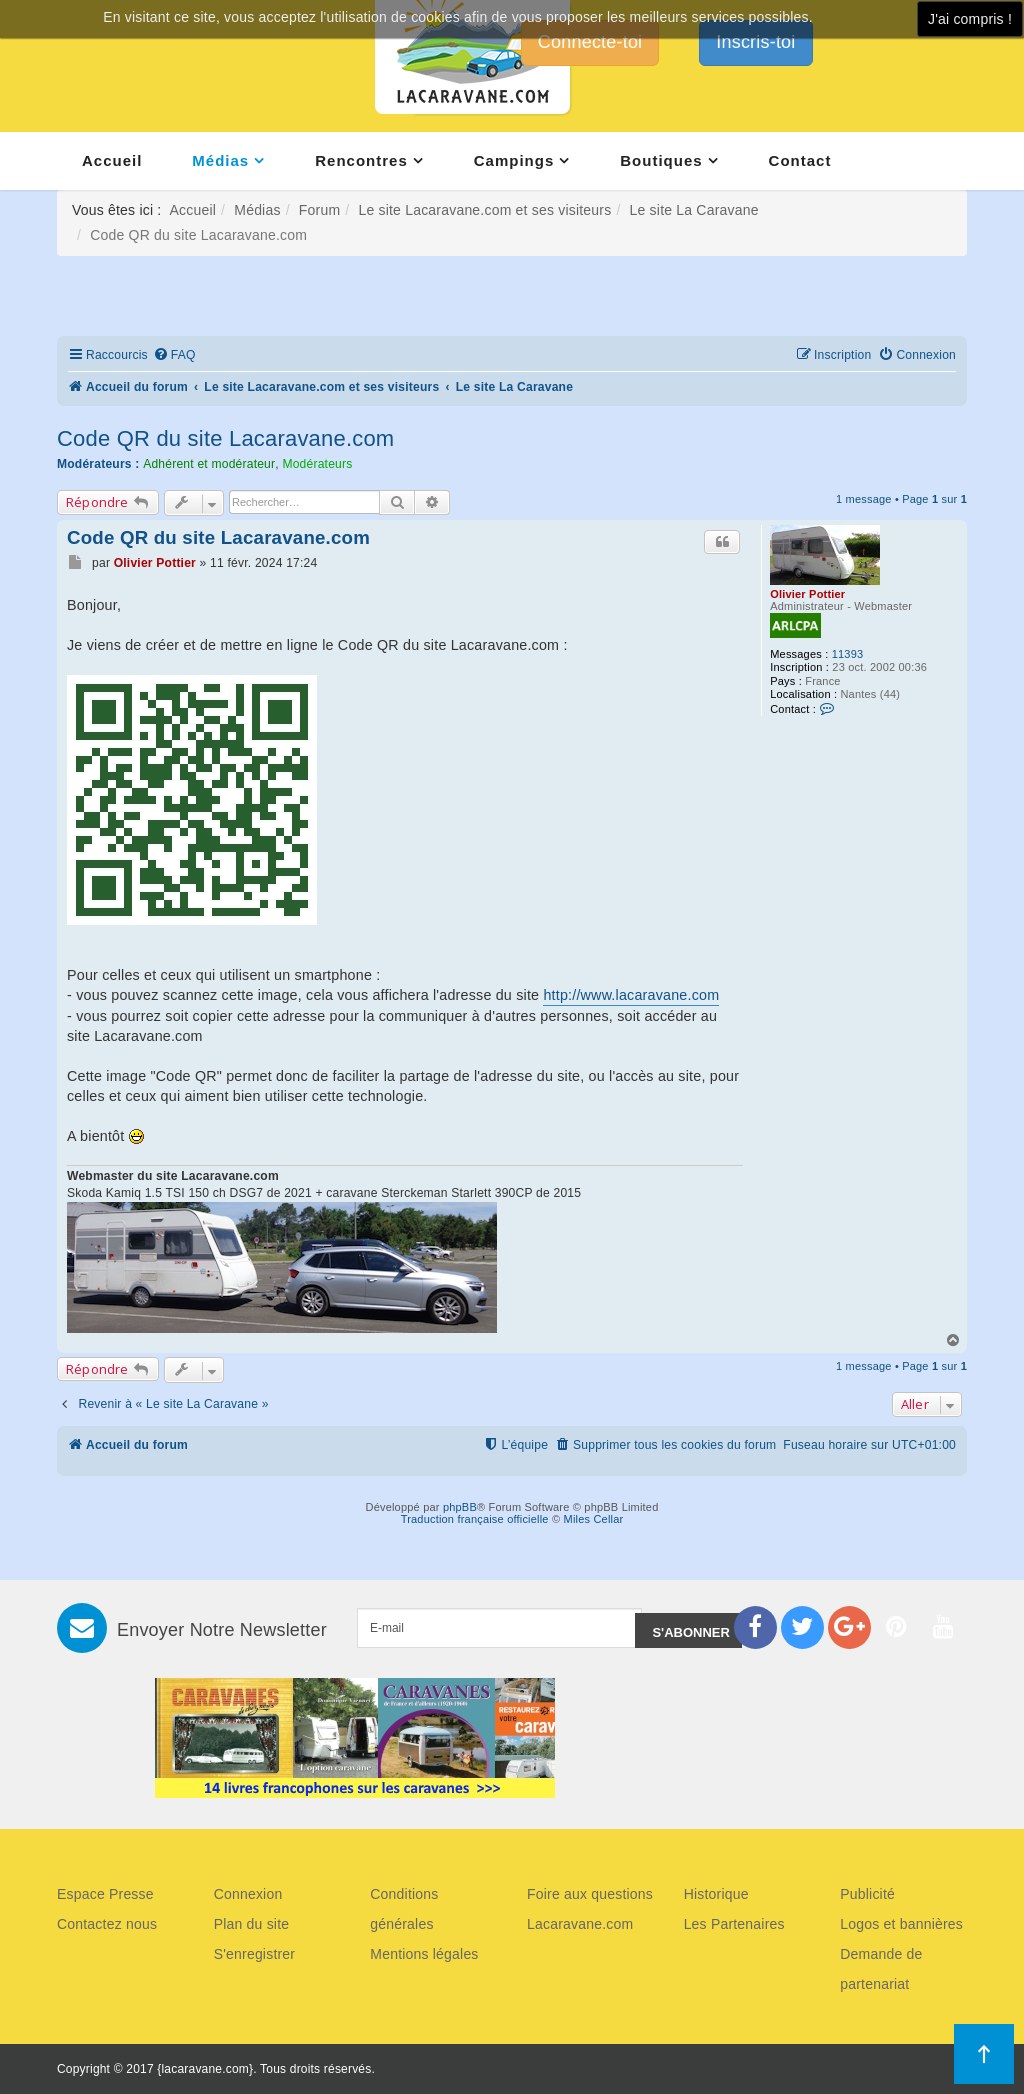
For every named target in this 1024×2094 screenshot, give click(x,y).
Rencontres (361, 160)
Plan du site (252, 1924)
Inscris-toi (755, 42)
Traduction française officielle (475, 1519)
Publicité (867, 1894)
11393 (848, 654)
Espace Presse (105, 1894)
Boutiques (661, 160)
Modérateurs (317, 464)
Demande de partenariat (881, 1969)
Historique (716, 1894)
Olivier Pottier (807, 594)
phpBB (460, 1507)
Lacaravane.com (580, 1924)
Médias (220, 160)
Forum (319, 210)
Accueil (112, 160)
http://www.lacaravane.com (631, 995)
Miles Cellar (594, 1519)
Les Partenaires (734, 1924)
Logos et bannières (901, 1924)
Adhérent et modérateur (209, 464)
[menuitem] (174, 355)
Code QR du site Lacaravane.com (225, 438)
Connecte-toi (590, 42)
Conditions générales (404, 1909)
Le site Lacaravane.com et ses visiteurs (484, 210)
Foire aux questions (590, 1894)
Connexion (248, 1894)
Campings (514, 160)
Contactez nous (107, 1924)
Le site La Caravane (694, 210)
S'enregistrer (255, 1954)
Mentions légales (424, 1954)
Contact (800, 160)
